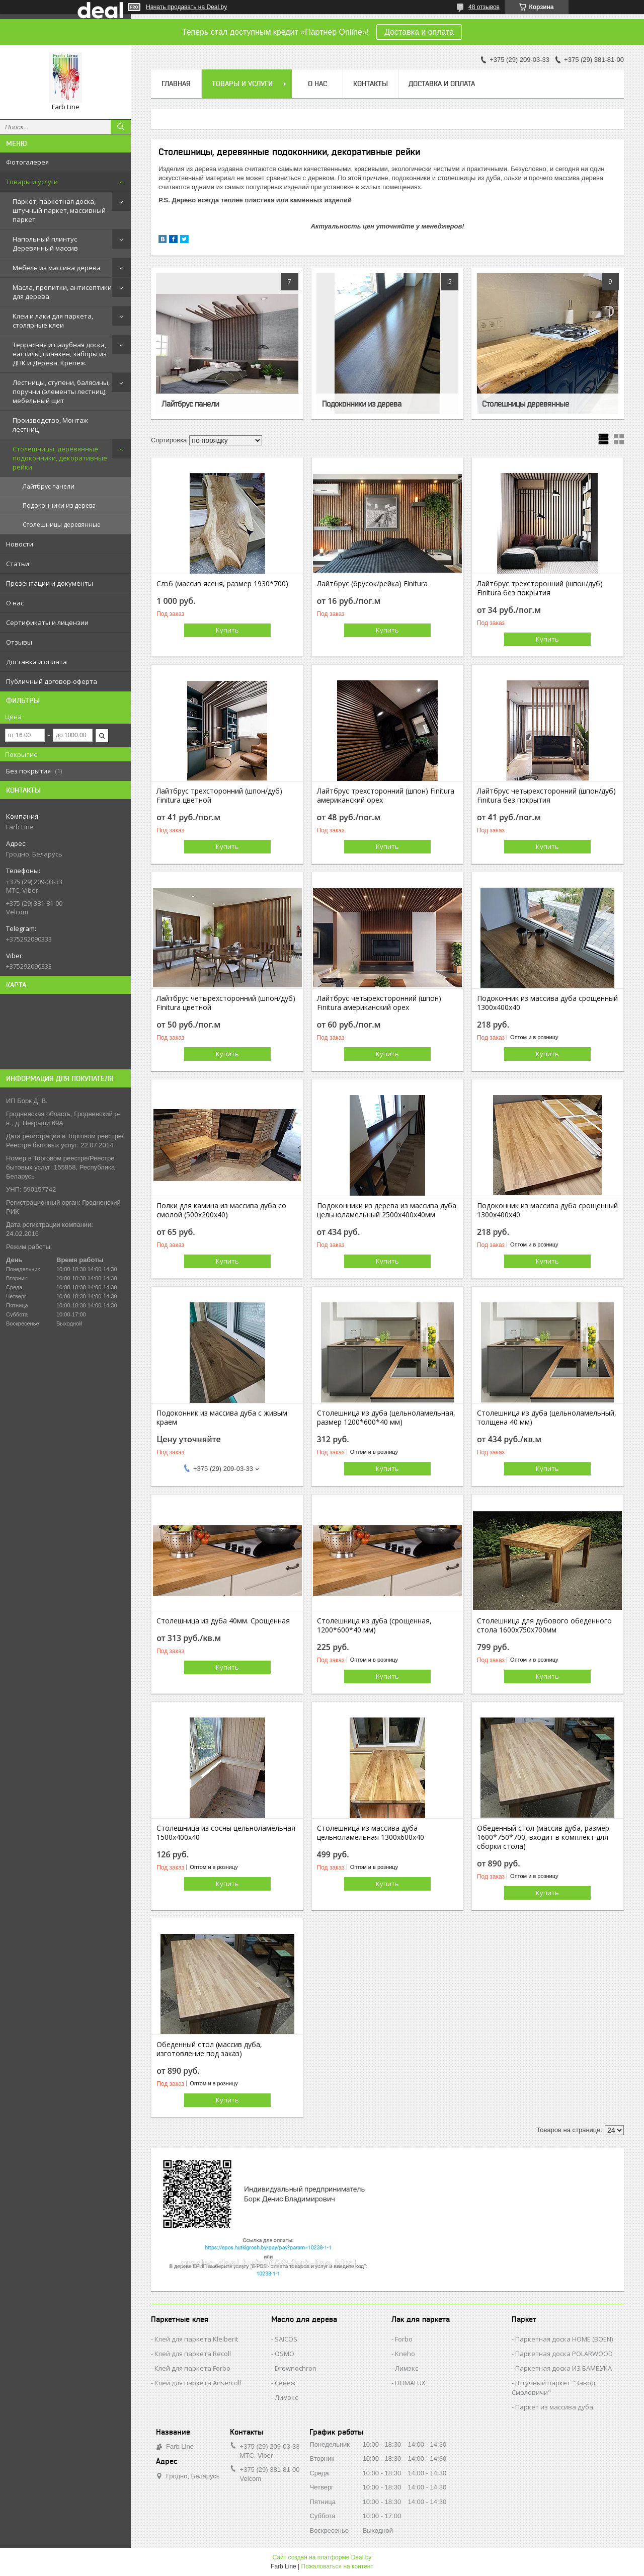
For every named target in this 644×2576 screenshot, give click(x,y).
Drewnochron (295, 2368)
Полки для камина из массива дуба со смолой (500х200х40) (221, 1210)
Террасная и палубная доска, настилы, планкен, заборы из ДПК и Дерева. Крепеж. (60, 353)
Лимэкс (286, 2397)
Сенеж (285, 2382)
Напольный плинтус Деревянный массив (45, 244)
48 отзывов (484, 7)
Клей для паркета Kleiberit (196, 2339)
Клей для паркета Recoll (192, 2353)
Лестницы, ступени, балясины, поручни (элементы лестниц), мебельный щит (61, 391)
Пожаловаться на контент (337, 2566)
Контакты (370, 84)
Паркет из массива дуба (554, 2406)
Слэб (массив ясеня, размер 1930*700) (222, 583)
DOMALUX (410, 2382)
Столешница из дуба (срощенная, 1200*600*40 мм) (374, 1625)
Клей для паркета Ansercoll (197, 2382)
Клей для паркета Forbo (192, 2368)
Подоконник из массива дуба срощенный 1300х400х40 (547, 1003)
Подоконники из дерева (59, 505)
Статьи (17, 563)
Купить (227, 630)
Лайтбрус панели (48, 486)
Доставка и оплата (419, 32)
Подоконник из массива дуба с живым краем (221, 1418)
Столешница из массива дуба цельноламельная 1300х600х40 (370, 1833)
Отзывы (19, 642)
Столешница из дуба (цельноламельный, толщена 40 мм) (546, 1418)
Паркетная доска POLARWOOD (564, 2353)
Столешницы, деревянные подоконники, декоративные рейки (60, 458)
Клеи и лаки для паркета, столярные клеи (53, 320)
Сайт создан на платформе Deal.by (322, 2557)
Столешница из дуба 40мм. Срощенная (223, 1620)
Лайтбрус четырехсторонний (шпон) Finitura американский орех (379, 1003)
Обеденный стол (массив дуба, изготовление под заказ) (209, 2049)
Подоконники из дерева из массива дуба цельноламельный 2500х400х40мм (386, 1210)
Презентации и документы (49, 583)
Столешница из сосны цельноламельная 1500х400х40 (225, 1833)
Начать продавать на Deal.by (186, 7)
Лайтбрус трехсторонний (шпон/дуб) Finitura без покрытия (540, 588)
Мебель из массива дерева (57, 267)
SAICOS (286, 2339)
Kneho (405, 2353)
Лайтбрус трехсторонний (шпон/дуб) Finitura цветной (219, 796)
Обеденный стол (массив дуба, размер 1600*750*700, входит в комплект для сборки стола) (543, 1837)
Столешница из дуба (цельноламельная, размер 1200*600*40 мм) (386, 1418)
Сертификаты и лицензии (47, 622)
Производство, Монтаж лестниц (50, 425)
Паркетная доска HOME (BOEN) (564, 2339)
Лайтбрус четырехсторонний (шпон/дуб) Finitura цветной (225, 1003)
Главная (176, 84)
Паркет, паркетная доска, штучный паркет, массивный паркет (59, 210)
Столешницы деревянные (62, 524)
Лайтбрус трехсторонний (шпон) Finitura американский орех (385, 796)
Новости (19, 544)
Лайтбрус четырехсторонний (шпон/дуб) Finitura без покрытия (546, 796)
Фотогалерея (27, 162)
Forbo (404, 2339)
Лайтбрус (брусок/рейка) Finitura (372, 583)
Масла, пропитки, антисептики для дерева (62, 292)
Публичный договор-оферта (51, 681)
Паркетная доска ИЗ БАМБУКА (563, 2368)
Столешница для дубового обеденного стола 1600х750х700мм (544, 1625)
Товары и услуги (32, 181)
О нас (15, 602)
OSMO (284, 2353)
